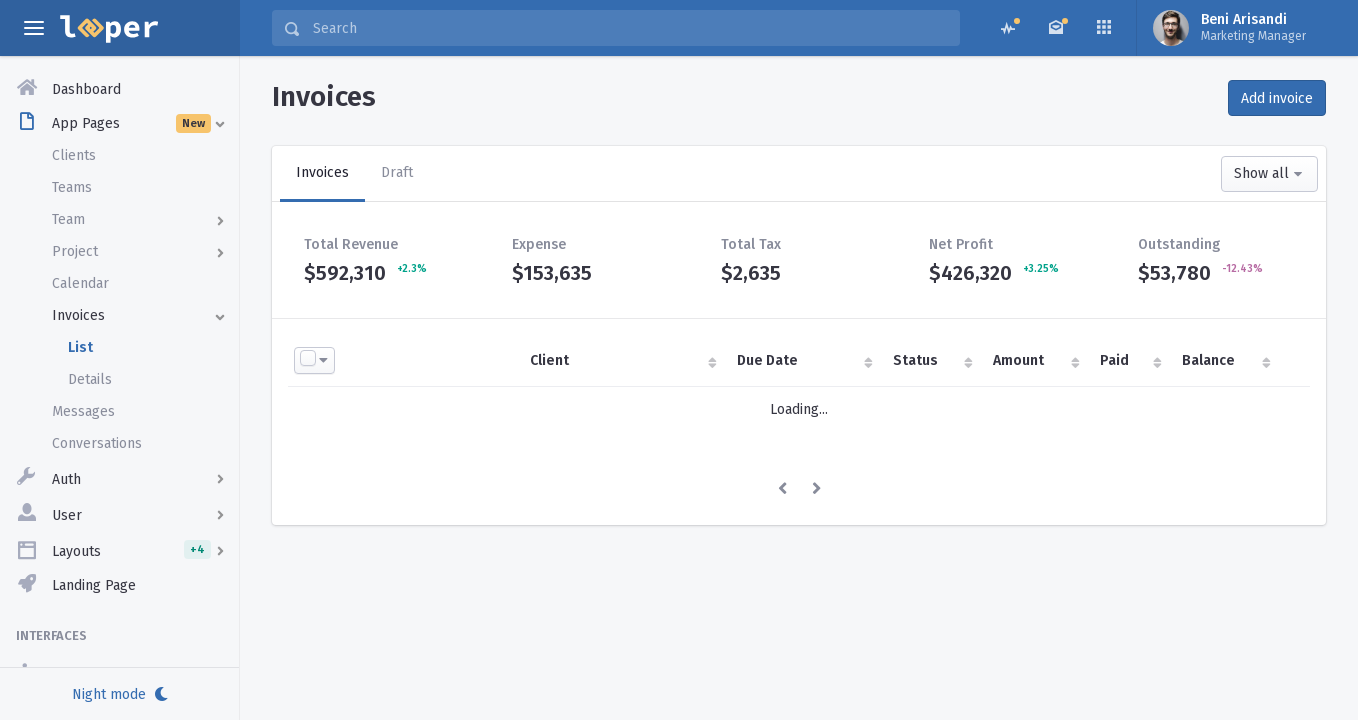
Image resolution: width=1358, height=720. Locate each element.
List (80, 347)
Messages (83, 411)
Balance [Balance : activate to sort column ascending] (1208, 360)
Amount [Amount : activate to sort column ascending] (1018, 360)
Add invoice (1277, 98)
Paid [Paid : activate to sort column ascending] (1114, 360)
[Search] (630, 28)
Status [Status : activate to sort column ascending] (915, 360)
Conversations (97, 443)
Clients (74, 155)
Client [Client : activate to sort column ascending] (549, 360)
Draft (397, 172)
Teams (72, 187)
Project (75, 251)
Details (90, 379)
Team (68, 219)
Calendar (80, 283)
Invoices (78, 315)
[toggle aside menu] (34, 28)
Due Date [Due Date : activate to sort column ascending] (767, 360)
